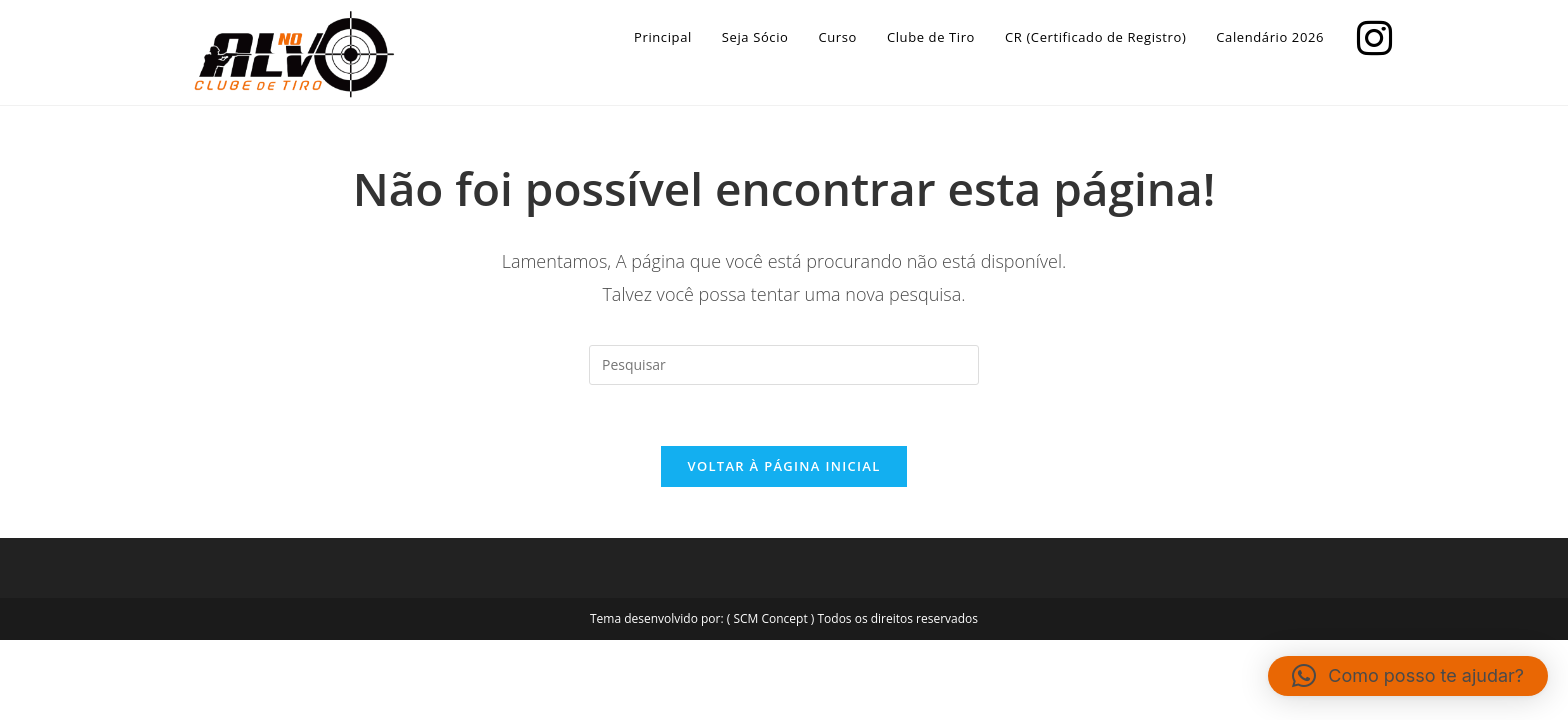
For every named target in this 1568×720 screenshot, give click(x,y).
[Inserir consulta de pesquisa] (784, 365)
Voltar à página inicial (783, 466)
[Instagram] (1369, 35)
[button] (1408, 676)
